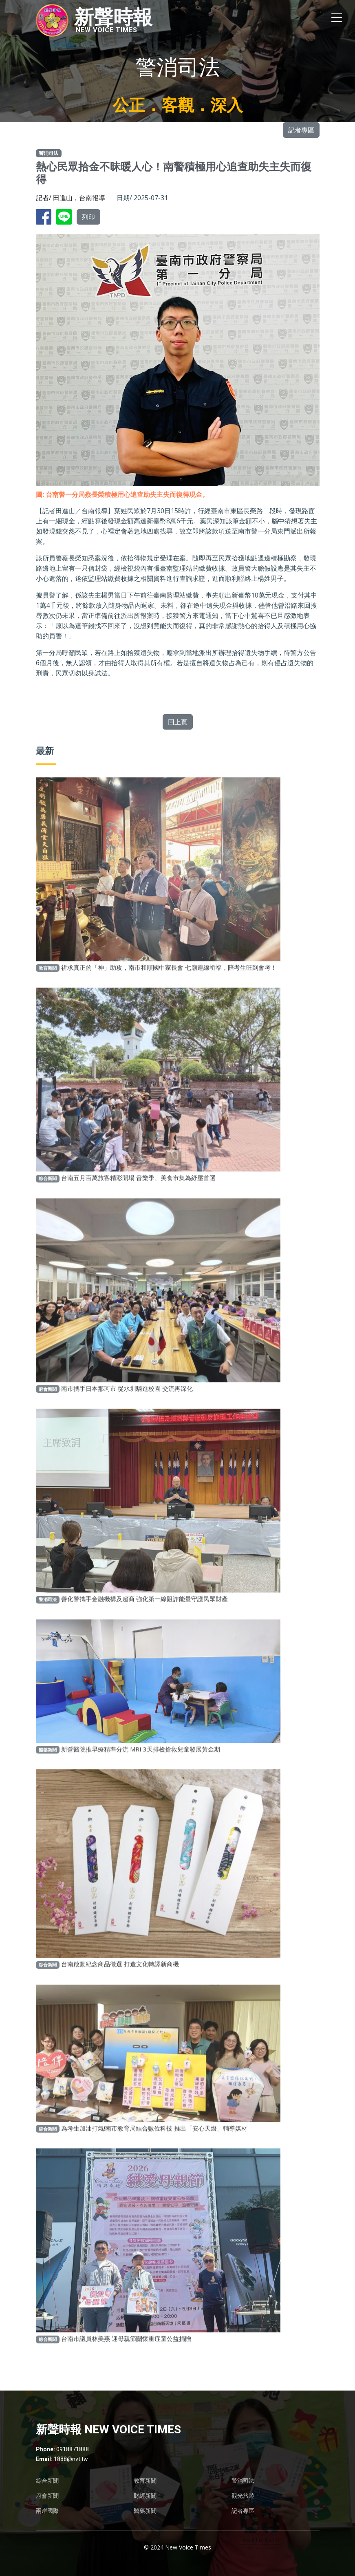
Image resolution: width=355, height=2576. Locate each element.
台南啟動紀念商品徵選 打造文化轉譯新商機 (120, 1982)
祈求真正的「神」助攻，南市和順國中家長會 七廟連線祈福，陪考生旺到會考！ (169, 985)
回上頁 (177, 721)
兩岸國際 (47, 2511)
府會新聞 (47, 2496)
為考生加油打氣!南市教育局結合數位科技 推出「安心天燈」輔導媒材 (154, 2146)
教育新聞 (145, 2480)
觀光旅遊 (243, 2496)
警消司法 (243, 2480)
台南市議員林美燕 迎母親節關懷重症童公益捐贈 (126, 2356)
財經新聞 (145, 2496)
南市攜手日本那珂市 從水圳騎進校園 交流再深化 (127, 1406)
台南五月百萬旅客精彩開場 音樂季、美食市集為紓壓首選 (138, 1195)
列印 (88, 216)
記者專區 (301, 130)
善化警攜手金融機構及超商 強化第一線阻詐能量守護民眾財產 (144, 1616)
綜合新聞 (47, 2480)
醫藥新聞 (145, 2511)
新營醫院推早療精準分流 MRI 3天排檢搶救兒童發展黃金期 (140, 1767)
